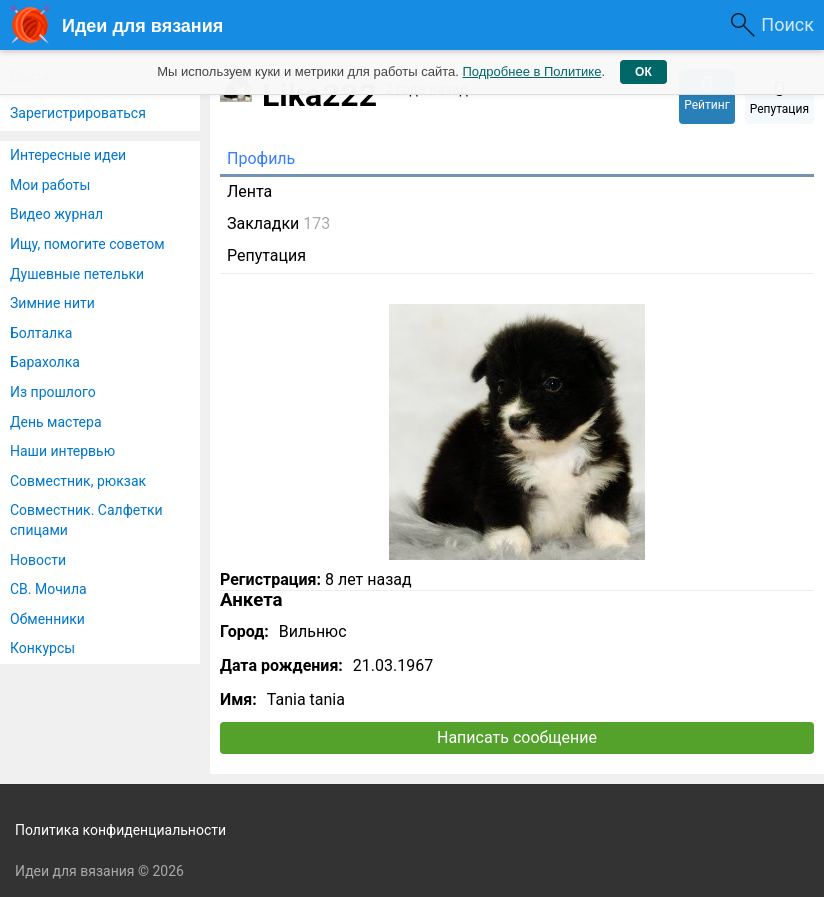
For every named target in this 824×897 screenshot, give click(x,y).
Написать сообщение (517, 737)
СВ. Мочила (48, 589)
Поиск (787, 24)
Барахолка (45, 362)
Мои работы (50, 185)
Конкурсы (42, 648)
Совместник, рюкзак (78, 481)
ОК (643, 72)
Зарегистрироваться (78, 113)
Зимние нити (52, 303)
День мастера (56, 422)
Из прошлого (53, 392)
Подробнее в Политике (531, 71)
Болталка (41, 333)
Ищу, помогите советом (87, 244)
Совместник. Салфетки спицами (86, 520)
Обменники (47, 619)
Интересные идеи (68, 155)
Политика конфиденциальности (120, 830)
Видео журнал (56, 214)
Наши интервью (62, 451)
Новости (38, 560)
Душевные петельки (77, 274)
